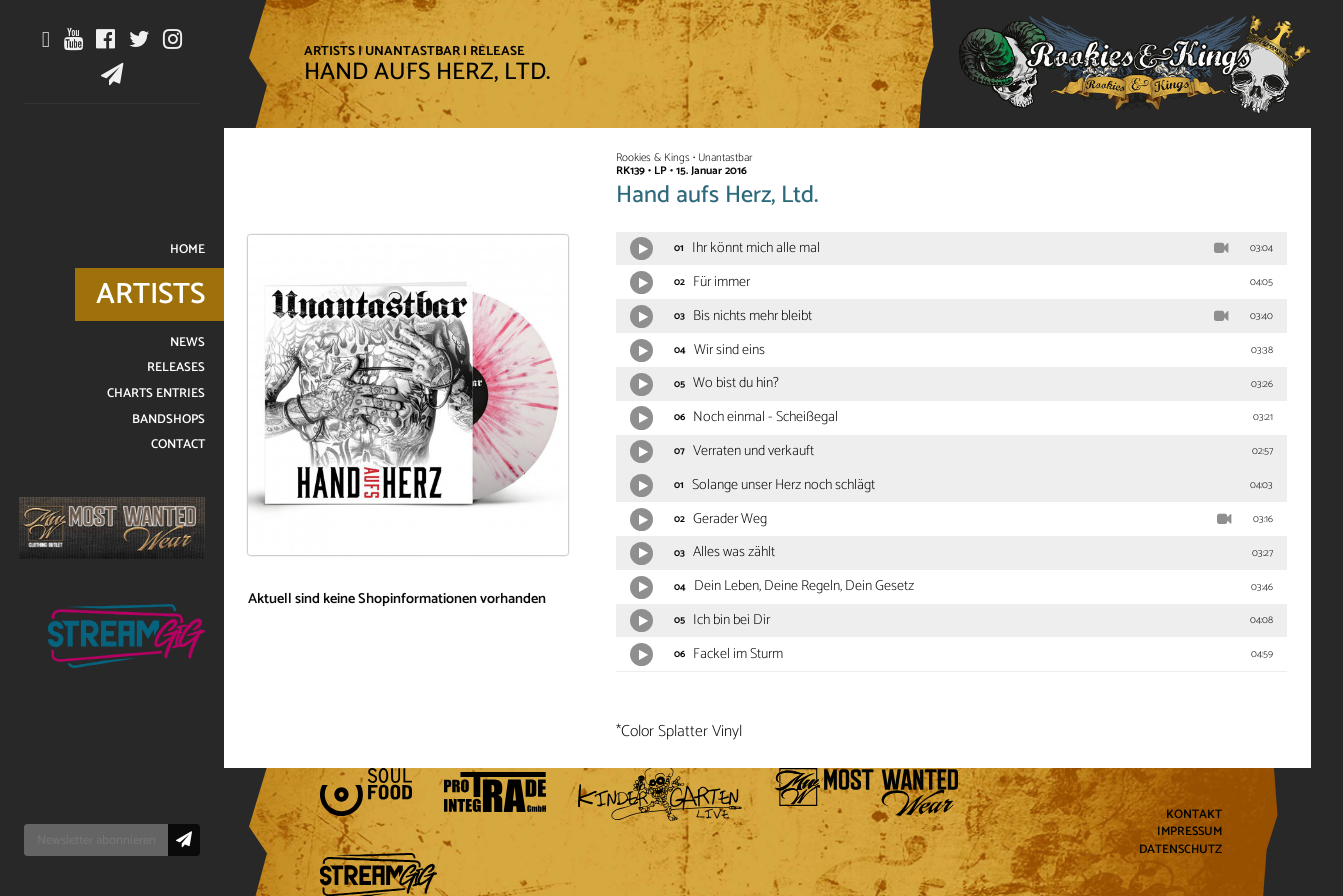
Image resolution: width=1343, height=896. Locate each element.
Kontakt (1194, 814)
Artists (329, 51)
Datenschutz (1180, 850)
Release (497, 51)
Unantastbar (412, 51)
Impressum (1189, 832)
